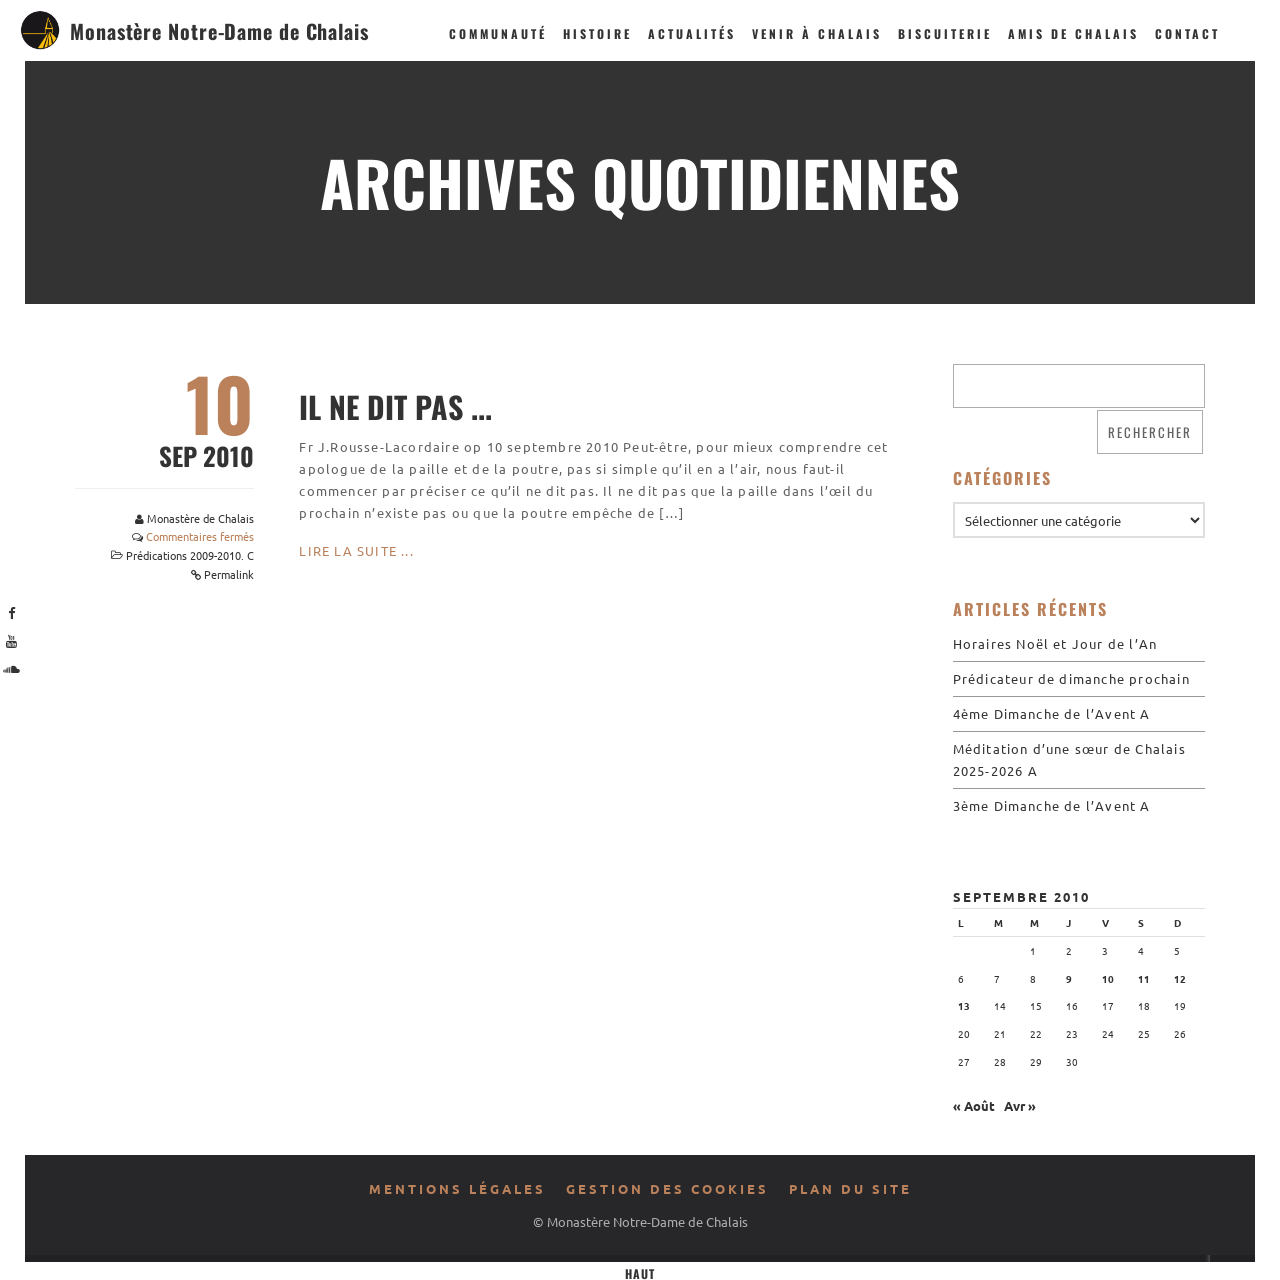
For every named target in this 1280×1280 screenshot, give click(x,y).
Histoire (597, 33)
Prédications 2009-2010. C (190, 555)
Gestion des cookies (667, 1188)
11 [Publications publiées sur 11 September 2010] (1144, 978)
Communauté (498, 33)
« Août (974, 1105)
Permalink (229, 574)
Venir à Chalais (817, 33)
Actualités (692, 33)
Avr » (1020, 1105)
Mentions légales (457, 1188)
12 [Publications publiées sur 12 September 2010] (1180, 978)
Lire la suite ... (356, 550)
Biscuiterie (945, 33)
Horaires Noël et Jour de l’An (1055, 643)
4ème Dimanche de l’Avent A (1052, 713)
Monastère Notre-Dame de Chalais (219, 31)
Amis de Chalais (1073, 33)
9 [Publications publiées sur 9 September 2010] (1069, 978)
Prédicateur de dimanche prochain (1071, 678)
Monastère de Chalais (200, 518)
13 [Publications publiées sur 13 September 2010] (964, 1005)
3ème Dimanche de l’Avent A (1052, 805)
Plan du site (850, 1188)
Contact (1187, 33)
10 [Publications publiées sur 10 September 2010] (1108, 978)
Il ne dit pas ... (395, 406)
